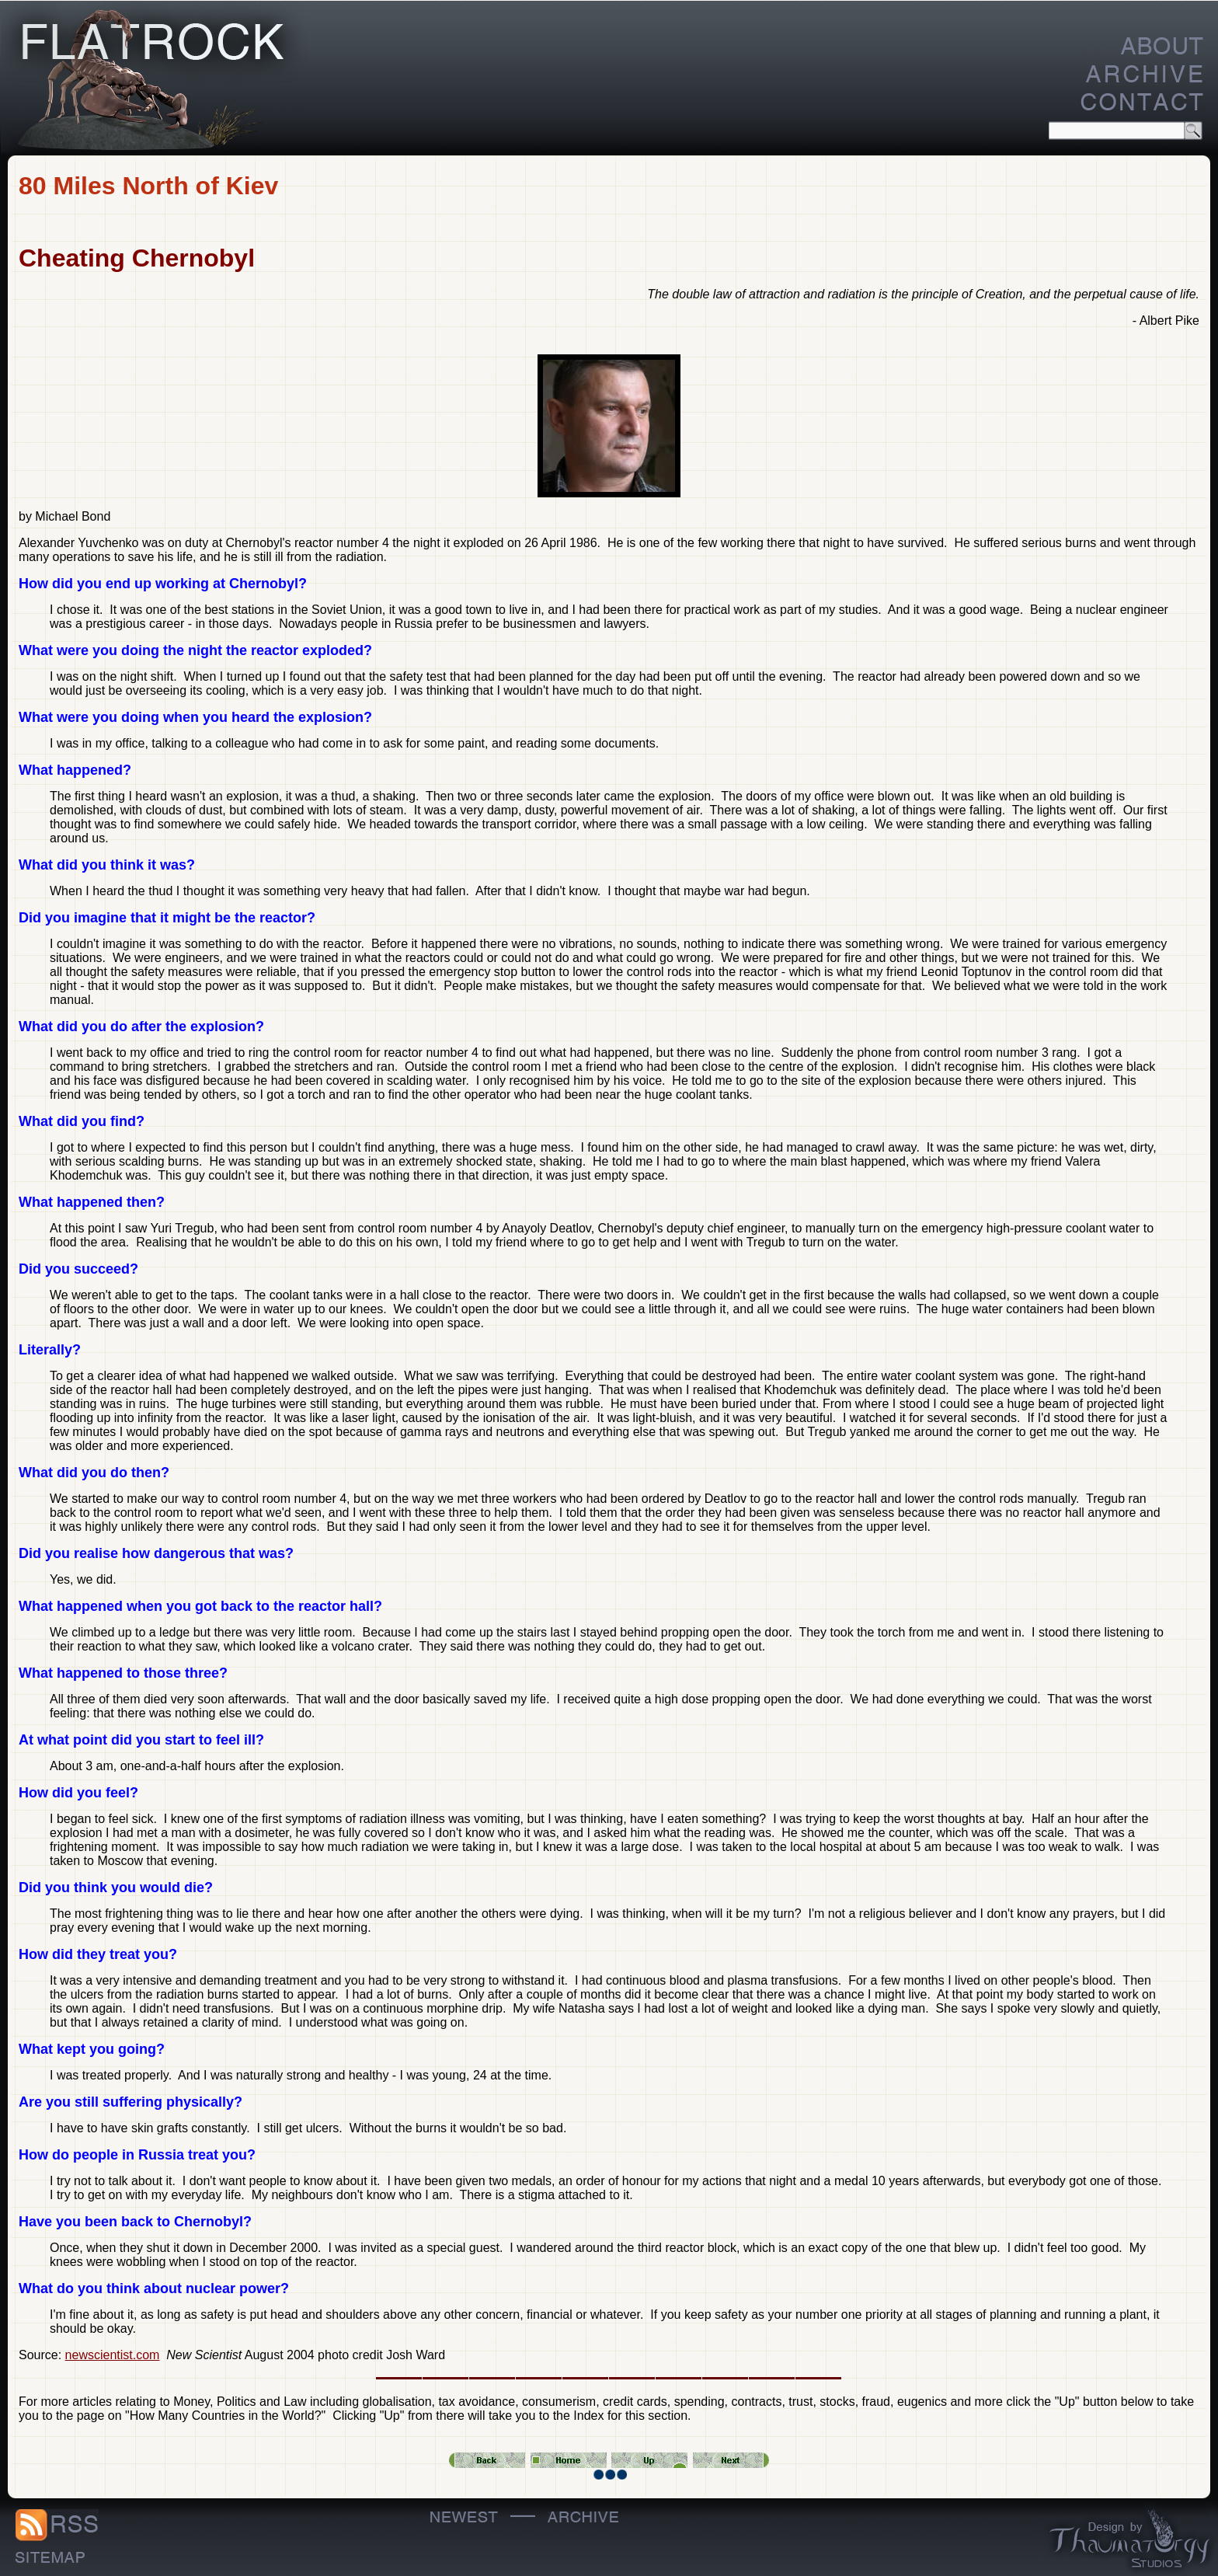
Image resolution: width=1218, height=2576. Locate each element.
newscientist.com (112, 2355)
